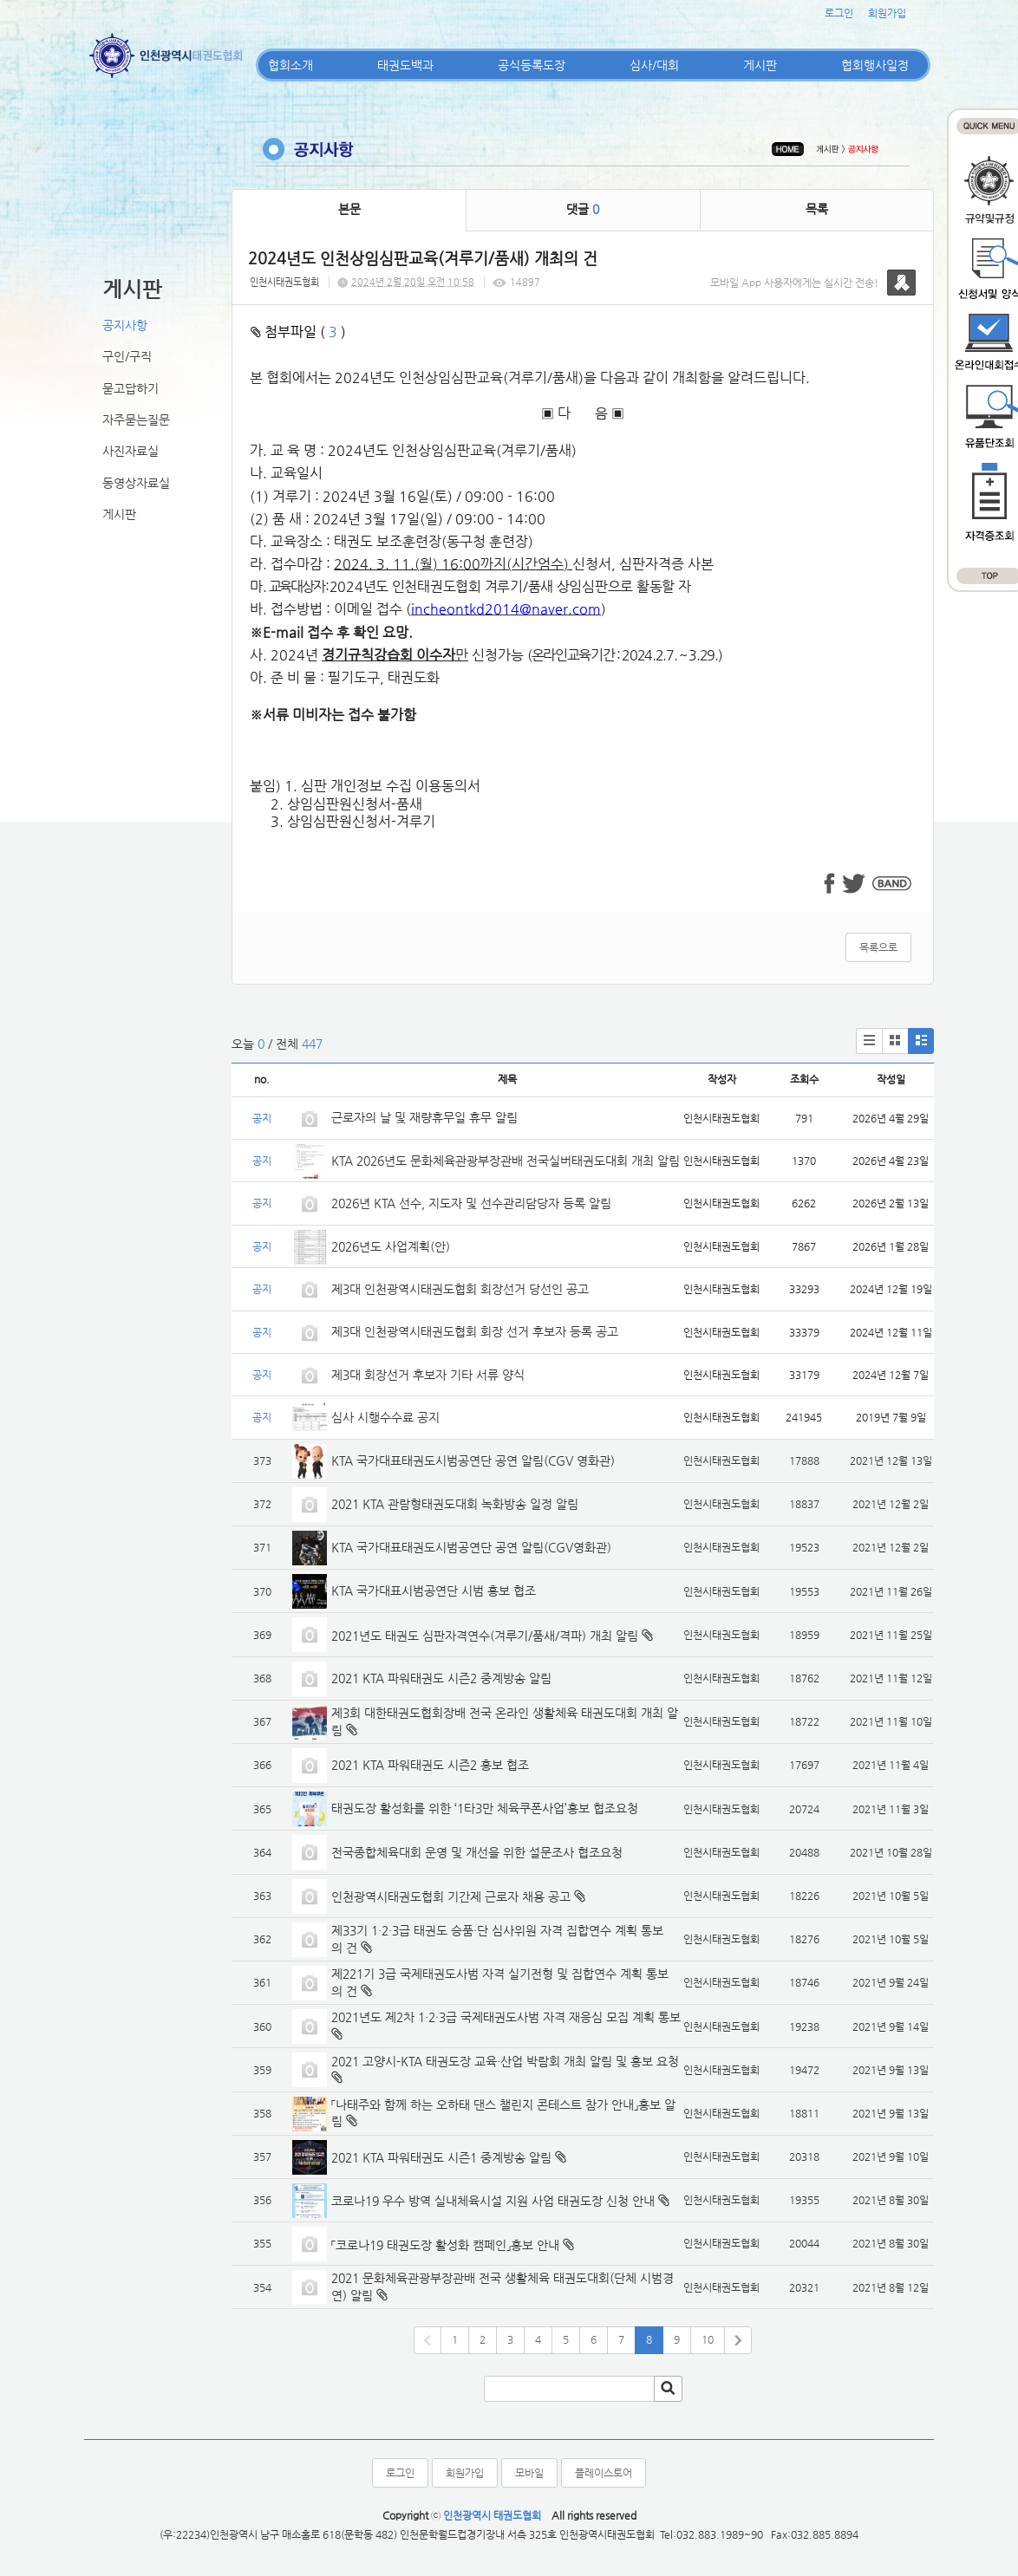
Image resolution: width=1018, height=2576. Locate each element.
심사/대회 (654, 65)
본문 (349, 209)
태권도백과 (405, 65)
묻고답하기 (130, 388)
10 (708, 2339)
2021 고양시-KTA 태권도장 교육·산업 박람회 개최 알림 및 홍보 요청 (505, 2061)
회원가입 (887, 13)
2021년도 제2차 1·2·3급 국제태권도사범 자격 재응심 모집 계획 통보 (506, 2017)
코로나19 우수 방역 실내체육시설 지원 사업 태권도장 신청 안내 (493, 2201)
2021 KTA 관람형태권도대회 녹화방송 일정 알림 (454, 1504)
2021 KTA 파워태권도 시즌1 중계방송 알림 (441, 2157)
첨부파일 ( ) (298, 331)
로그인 (839, 13)
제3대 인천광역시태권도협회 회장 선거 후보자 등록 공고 (474, 1331)
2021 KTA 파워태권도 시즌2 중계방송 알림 (441, 1678)
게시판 (760, 65)
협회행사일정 (875, 65)
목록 (817, 209)
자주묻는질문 (136, 419)
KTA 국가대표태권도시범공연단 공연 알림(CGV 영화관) (473, 1460)
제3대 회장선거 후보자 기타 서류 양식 (428, 1375)
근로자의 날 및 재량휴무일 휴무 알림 (424, 1117)
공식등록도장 (531, 65)
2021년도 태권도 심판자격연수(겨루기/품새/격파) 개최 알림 (484, 1636)
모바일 (529, 2473)
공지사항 (124, 325)
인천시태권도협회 (284, 282)
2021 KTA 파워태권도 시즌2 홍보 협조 (430, 1765)
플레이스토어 (603, 2473)
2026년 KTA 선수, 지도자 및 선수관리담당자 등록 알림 (471, 1203)
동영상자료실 (136, 483)
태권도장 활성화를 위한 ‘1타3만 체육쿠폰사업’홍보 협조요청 (484, 1808)
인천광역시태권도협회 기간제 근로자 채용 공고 (451, 1896)
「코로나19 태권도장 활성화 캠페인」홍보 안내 (445, 2245)
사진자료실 (130, 451)
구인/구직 (127, 356)
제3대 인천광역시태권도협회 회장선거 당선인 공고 (460, 1289)
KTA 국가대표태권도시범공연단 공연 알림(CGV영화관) (471, 1547)
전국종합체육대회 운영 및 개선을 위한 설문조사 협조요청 (477, 1852)
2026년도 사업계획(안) (390, 1246)
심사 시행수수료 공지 (385, 1417)
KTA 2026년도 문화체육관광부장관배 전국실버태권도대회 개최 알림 (505, 1161)
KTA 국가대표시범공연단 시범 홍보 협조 (433, 1590)
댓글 (582, 209)
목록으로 (878, 947)
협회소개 (290, 65)
